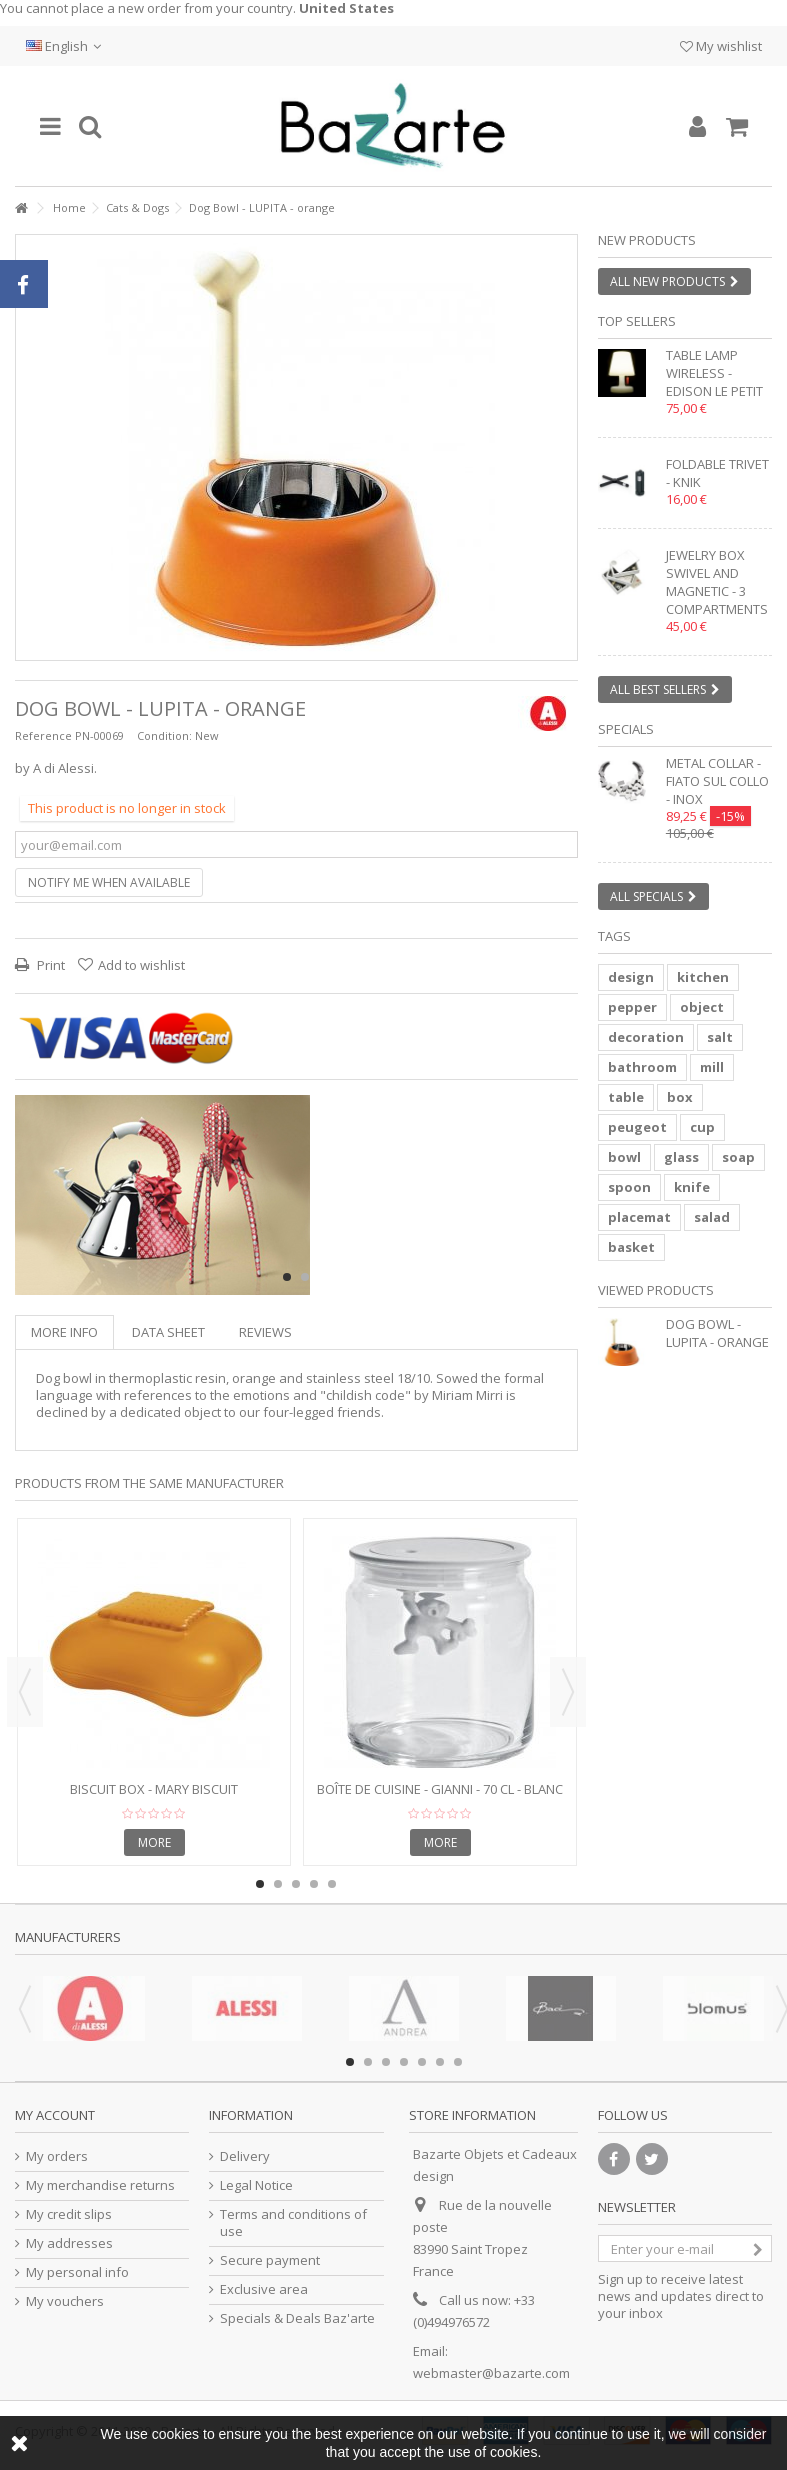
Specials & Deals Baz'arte (297, 2318)
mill (712, 1067)
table (626, 1097)
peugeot (637, 1127)
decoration (646, 1037)
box (680, 1097)
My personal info (77, 2272)
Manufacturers (68, 1937)
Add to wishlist (141, 965)
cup (702, 1127)
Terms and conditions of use (293, 2223)
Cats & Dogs (137, 207)
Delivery (245, 2156)
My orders (57, 2156)
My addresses (69, 2243)
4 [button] (314, 1884)
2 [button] (305, 1277)
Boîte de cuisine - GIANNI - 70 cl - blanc (440, 1789)
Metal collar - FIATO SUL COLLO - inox (717, 781)
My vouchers (65, 2301)
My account (55, 2115)
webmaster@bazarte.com (491, 2373)
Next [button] (568, 1692)
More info (64, 1332)
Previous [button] (25, 1692)
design (631, 977)
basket (631, 1247)
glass (681, 1157)
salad (712, 1217)
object (702, 1007)
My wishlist (721, 46)
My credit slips (69, 2214)
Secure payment (270, 2260)
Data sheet (168, 1332)
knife (692, 1187)
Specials (626, 729)
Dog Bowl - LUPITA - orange (717, 1333)
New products (647, 240)
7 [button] (458, 2062)
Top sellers (637, 321)
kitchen (703, 977)
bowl (624, 1157)
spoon (629, 1187)
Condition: (164, 735)
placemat (639, 1217)
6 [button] (440, 2062)
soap (738, 1157)
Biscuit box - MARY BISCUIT (154, 1789)
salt (720, 1037)
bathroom (642, 1067)
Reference (43, 735)
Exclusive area (264, 2289)
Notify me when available (109, 882)
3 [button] (296, 1884)
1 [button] (287, 1277)
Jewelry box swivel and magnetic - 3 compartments (717, 582)
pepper (632, 1007)
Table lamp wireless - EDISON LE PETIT (714, 373)
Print (49, 965)
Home (69, 207)
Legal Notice (256, 2185)
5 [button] (332, 1884)
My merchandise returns (100, 2185)
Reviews (265, 1332)
